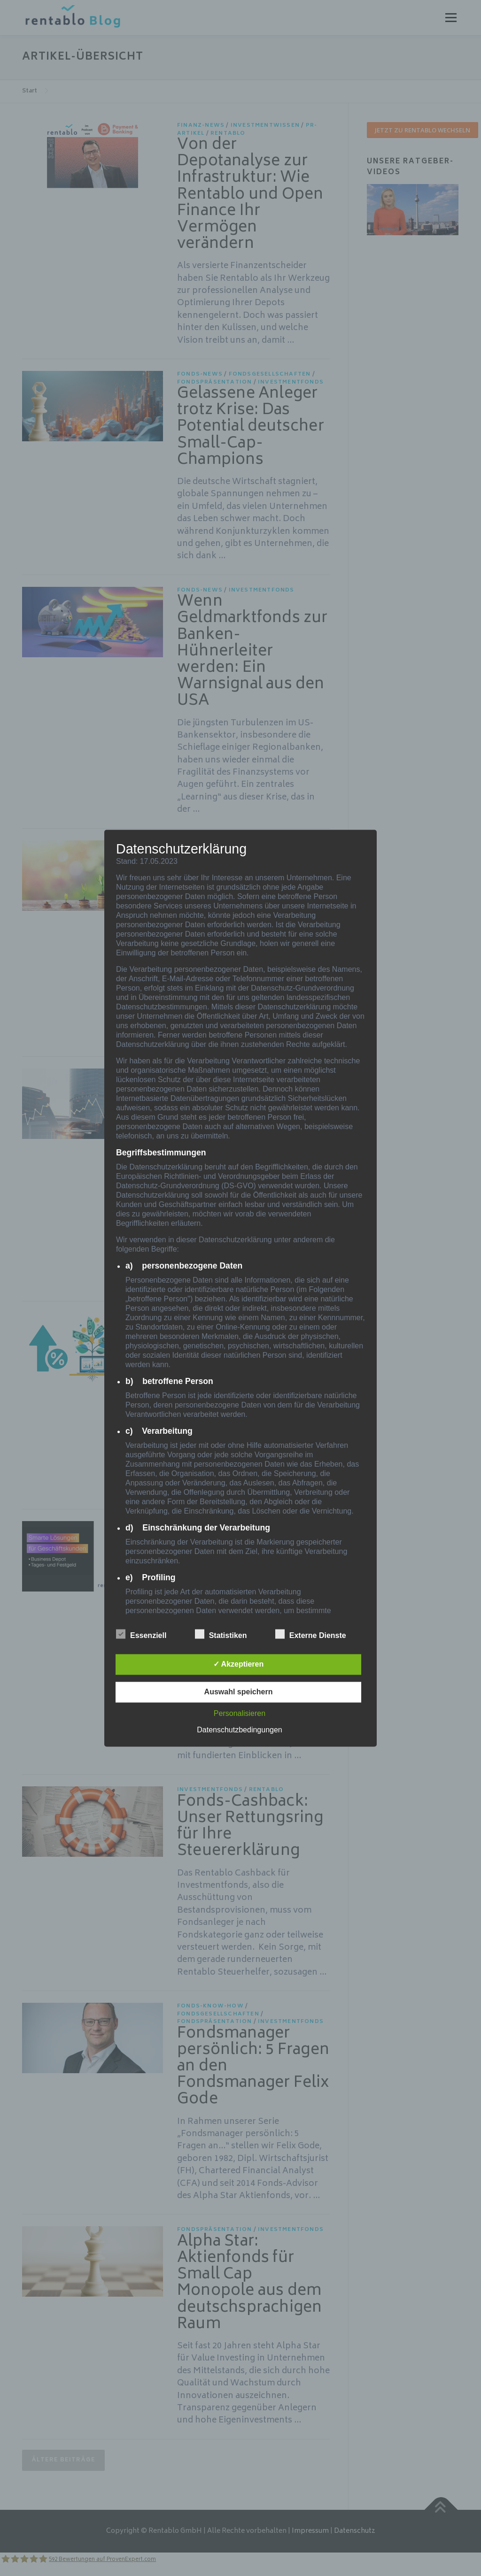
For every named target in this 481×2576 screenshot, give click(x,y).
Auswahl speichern (238, 1692)
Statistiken (221, 1633)
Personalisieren (239, 1713)
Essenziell (141, 1633)
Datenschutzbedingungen (239, 1730)
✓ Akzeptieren (238, 1664)
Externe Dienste (310, 1633)
